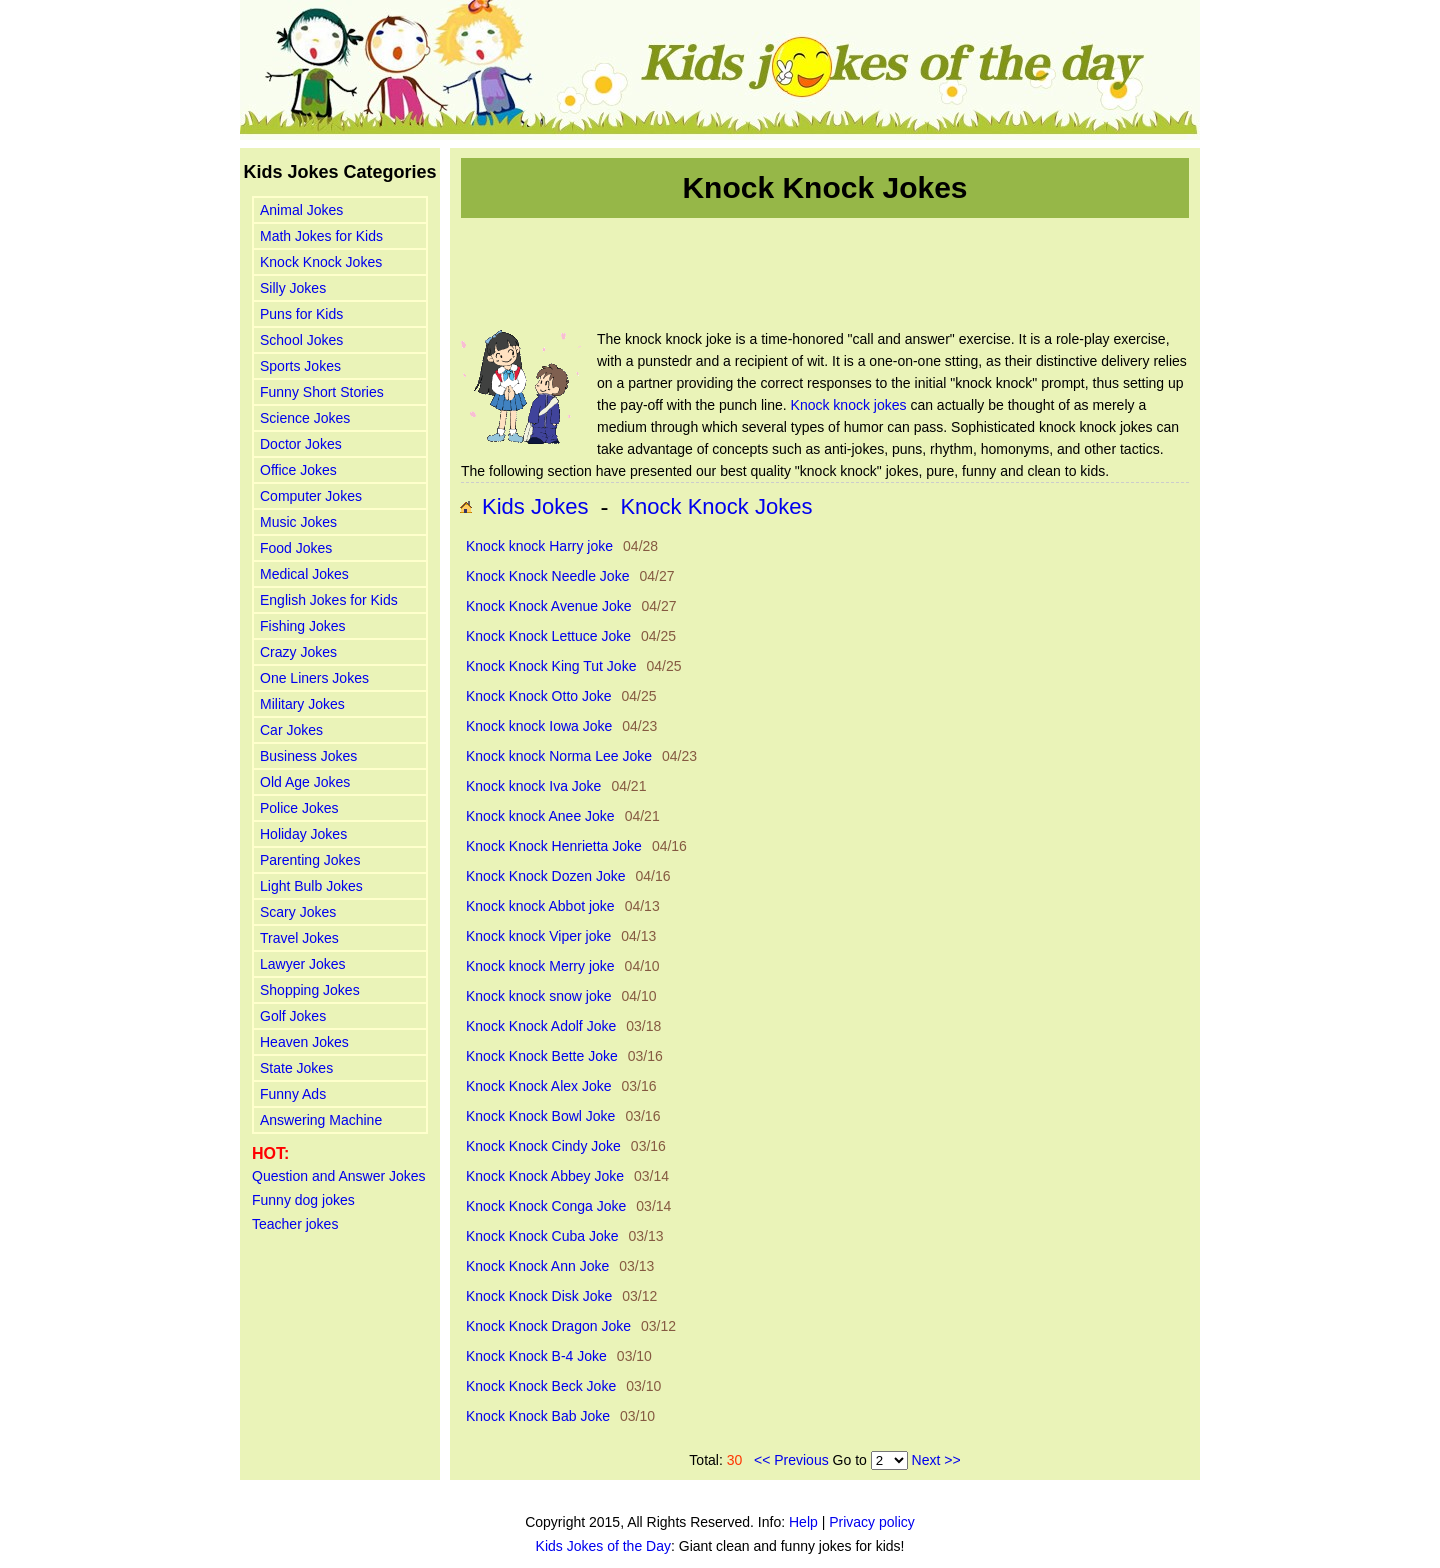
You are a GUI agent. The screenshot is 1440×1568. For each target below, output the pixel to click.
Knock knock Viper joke (538, 936)
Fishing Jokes (303, 626)
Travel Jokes (299, 938)
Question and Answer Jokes (339, 1176)
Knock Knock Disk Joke (539, 1296)
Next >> (936, 1460)
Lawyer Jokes (303, 964)
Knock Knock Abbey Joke (545, 1176)
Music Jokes (298, 522)
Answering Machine (321, 1120)
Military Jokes (302, 704)
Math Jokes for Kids (321, 236)
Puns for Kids (301, 314)
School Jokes (301, 340)
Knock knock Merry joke (540, 966)
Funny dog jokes (303, 1200)
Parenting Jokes (310, 860)
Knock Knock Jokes (321, 262)
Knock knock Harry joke (539, 546)
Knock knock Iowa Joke (539, 726)
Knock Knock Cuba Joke (542, 1236)
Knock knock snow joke (539, 996)
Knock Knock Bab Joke (538, 1416)
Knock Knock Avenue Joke (549, 606)
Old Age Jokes (305, 782)
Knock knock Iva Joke (533, 786)
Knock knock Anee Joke (540, 816)
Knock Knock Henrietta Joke (554, 846)
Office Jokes (298, 470)
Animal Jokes (301, 210)
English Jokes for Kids (329, 600)
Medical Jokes (304, 574)
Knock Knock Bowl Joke (540, 1116)
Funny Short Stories (322, 392)
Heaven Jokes (304, 1042)
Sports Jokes (300, 366)
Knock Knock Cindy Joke (543, 1146)
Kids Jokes (535, 506)
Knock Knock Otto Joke (539, 696)
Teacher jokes (295, 1224)
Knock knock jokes (849, 405)
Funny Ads (293, 1094)
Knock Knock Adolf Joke (541, 1026)
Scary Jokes (298, 912)
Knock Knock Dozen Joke (546, 876)
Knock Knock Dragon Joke (548, 1326)
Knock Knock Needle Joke (547, 576)
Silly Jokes (293, 288)
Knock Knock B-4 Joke (536, 1356)
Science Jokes (305, 418)
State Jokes (296, 1068)
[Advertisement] (825, 273)
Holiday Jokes (303, 834)
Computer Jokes (311, 496)
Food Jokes (296, 548)
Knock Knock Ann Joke (537, 1266)
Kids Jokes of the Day (603, 1546)
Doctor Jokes (301, 444)
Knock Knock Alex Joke (539, 1086)
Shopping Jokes (310, 990)
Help (803, 1522)
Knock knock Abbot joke (540, 906)
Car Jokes (291, 730)
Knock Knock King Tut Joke (551, 666)
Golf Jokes (293, 1016)
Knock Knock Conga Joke (546, 1206)
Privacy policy (872, 1522)
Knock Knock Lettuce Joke (548, 636)
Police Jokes (299, 808)
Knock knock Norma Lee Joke (559, 756)
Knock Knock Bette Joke (542, 1056)
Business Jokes (308, 756)
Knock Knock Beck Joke (541, 1386)
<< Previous (791, 1460)
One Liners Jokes (314, 678)
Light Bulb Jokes (311, 886)
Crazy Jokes (298, 652)
